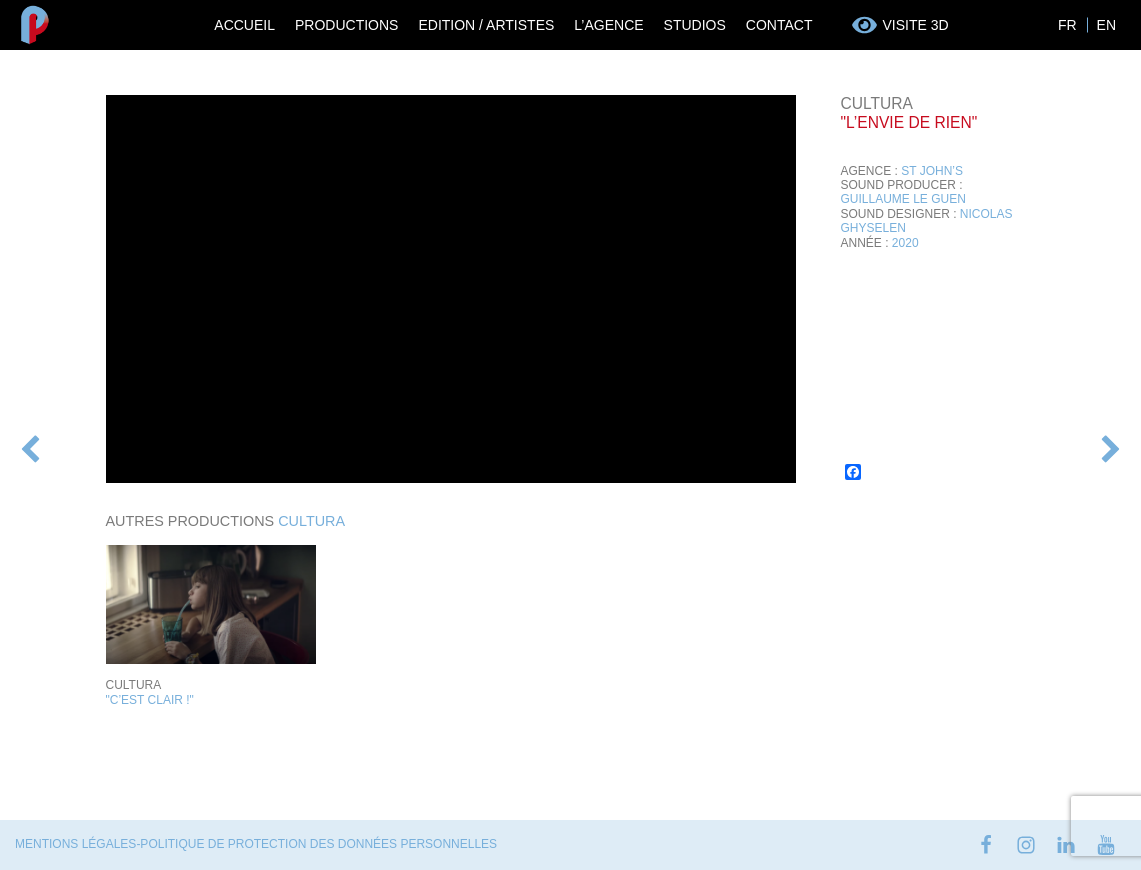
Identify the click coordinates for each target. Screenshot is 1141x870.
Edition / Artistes (486, 25)
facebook (986, 845)
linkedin (1066, 845)
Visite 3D (915, 25)
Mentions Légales (75, 844)
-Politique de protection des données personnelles (316, 844)
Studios (695, 25)
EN (1106, 25)
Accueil (244, 25)
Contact (779, 25)
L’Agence (608, 25)
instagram (1026, 845)
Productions (346, 25)
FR (1067, 25)
